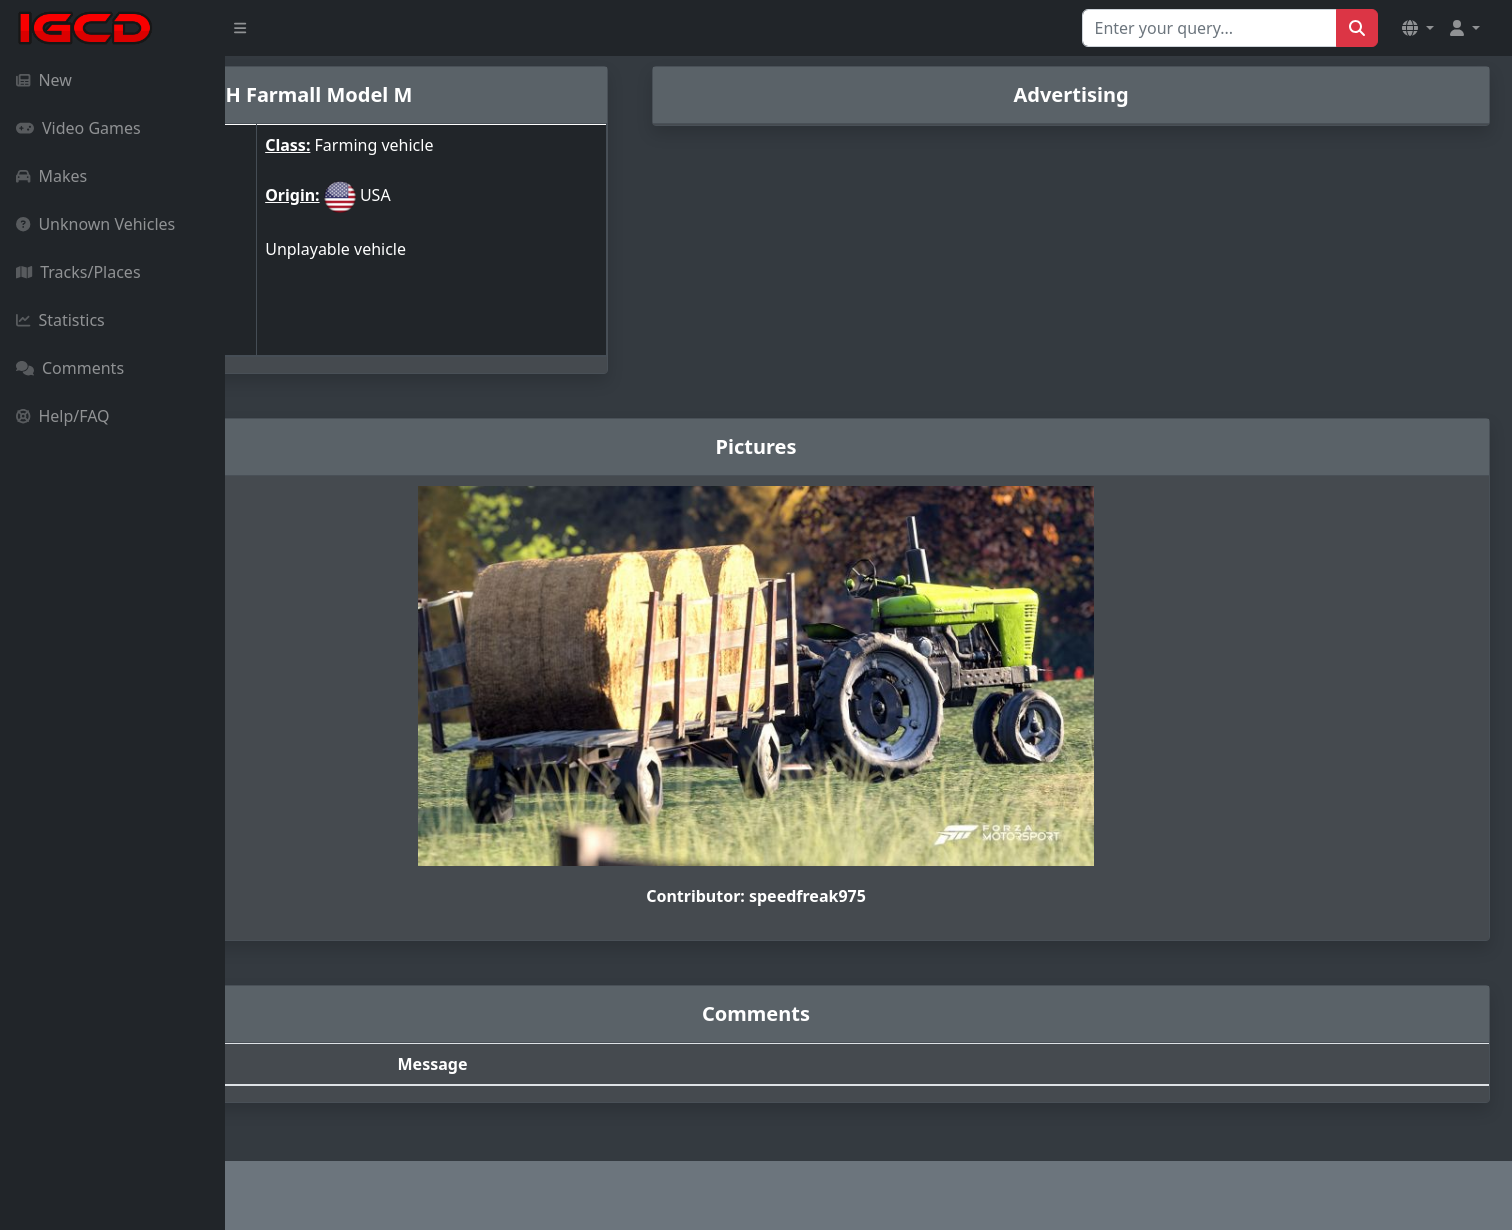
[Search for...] (1209, 28)
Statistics (60, 320)
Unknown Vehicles (95, 224)
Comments (70, 368)
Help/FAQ (63, 416)
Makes (51, 176)
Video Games (78, 128)
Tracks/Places (78, 272)
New (44, 80)
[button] (1418, 28)
